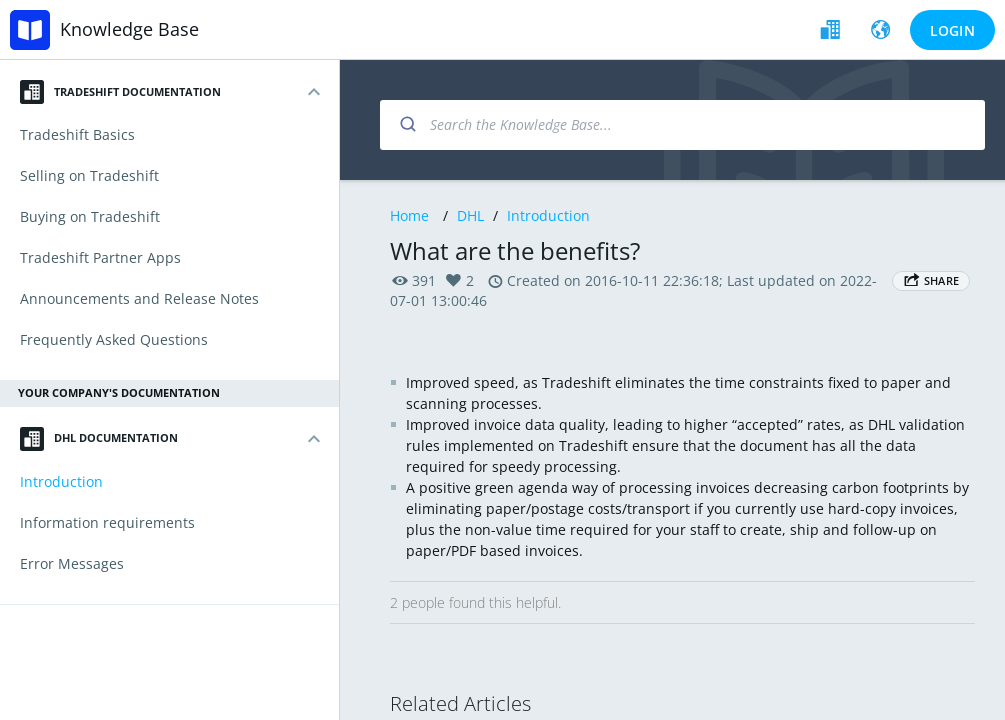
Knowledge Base (129, 29)
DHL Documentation (99, 439)
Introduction (548, 215)
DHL (470, 215)
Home (409, 215)
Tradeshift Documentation (120, 92)
